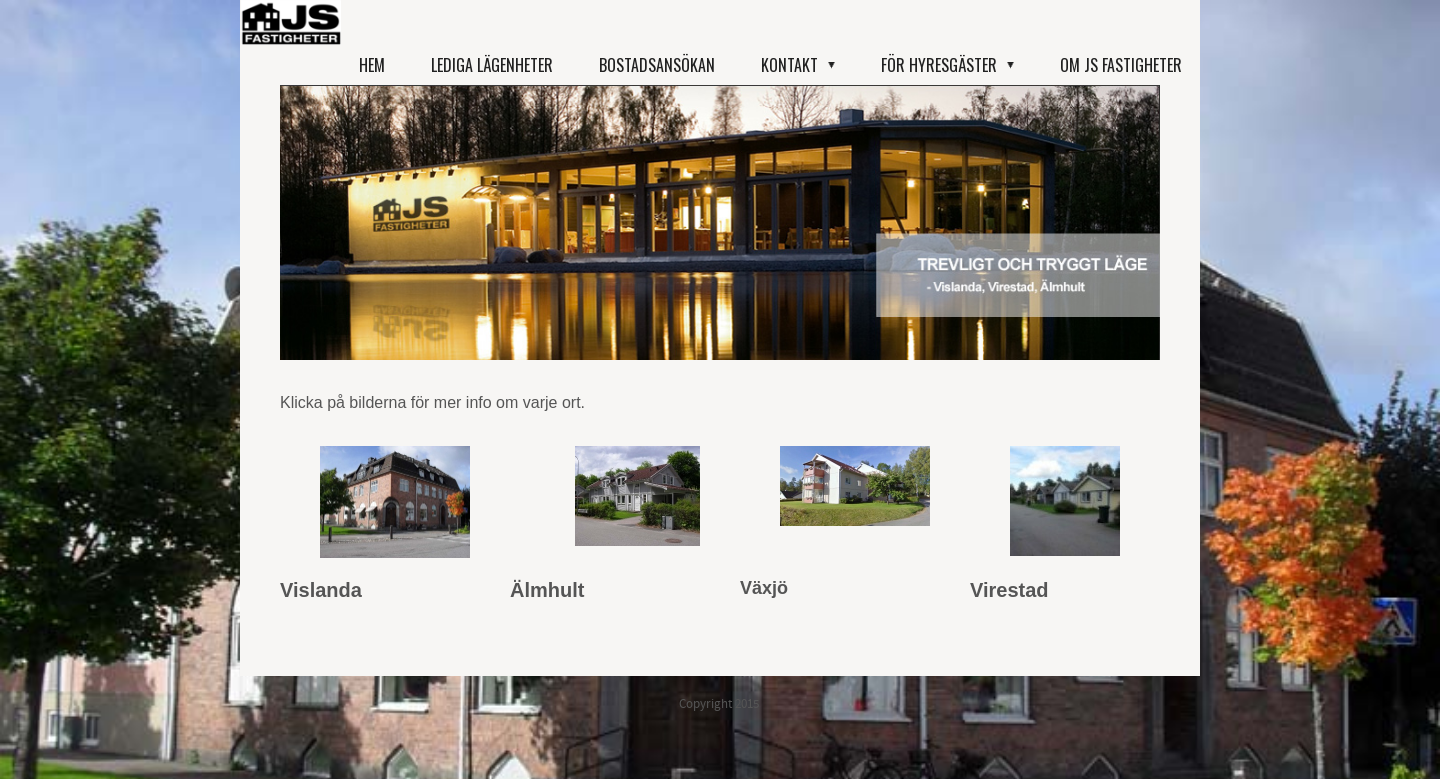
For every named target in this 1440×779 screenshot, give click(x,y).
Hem (372, 65)
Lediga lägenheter (492, 65)
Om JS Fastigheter (1121, 65)
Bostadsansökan (657, 65)
